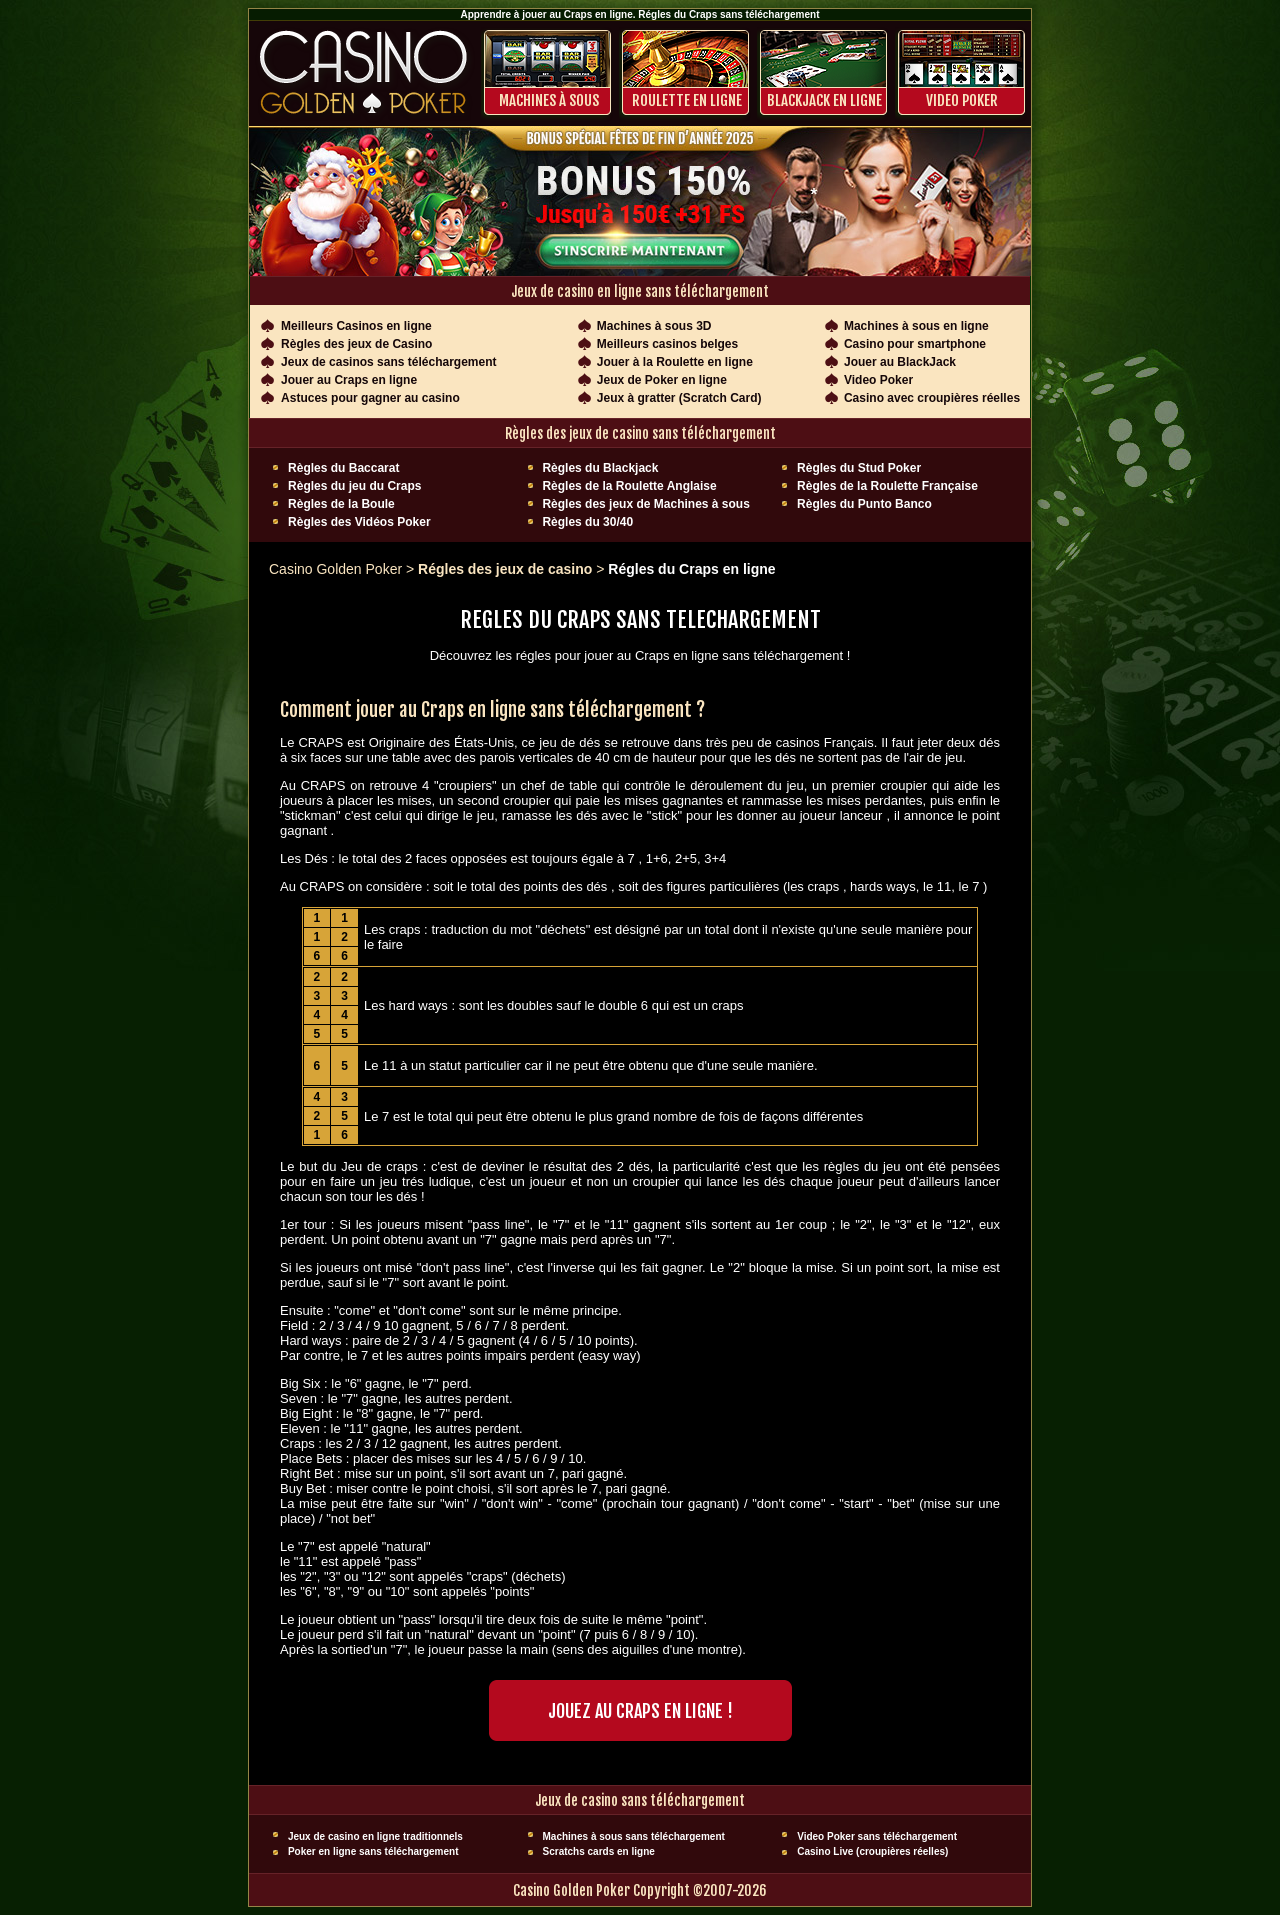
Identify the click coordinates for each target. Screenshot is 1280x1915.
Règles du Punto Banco (864, 504)
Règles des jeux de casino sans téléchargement (640, 433)
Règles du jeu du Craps (354, 486)
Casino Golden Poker (335, 569)
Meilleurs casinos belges (667, 344)
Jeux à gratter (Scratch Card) (679, 398)
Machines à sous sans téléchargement (634, 1836)
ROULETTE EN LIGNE (687, 100)
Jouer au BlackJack (900, 362)
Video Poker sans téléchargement (877, 1836)
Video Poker (962, 100)
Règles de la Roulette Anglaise (629, 486)
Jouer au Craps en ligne (349, 380)
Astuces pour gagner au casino (370, 398)
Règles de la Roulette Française (887, 486)
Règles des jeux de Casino (356, 344)
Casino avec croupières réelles (932, 398)
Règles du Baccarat (343, 468)
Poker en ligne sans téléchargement (373, 1851)
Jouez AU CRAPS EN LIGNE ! (640, 1711)
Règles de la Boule (341, 504)
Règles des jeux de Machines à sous (645, 504)
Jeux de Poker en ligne (662, 380)
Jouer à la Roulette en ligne (675, 362)
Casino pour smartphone (915, 344)
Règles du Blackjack (600, 468)
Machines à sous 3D (654, 326)
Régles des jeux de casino (507, 569)
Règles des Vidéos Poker (359, 522)
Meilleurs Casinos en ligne (356, 326)
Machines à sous (549, 100)
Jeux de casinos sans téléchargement (388, 362)
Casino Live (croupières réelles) (872, 1851)
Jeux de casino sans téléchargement (640, 1800)
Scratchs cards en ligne (599, 1851)
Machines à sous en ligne (916, 326)
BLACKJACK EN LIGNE (824, 100)
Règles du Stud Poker (859, 468)
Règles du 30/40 (587, 522)
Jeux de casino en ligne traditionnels (375, 1836)
